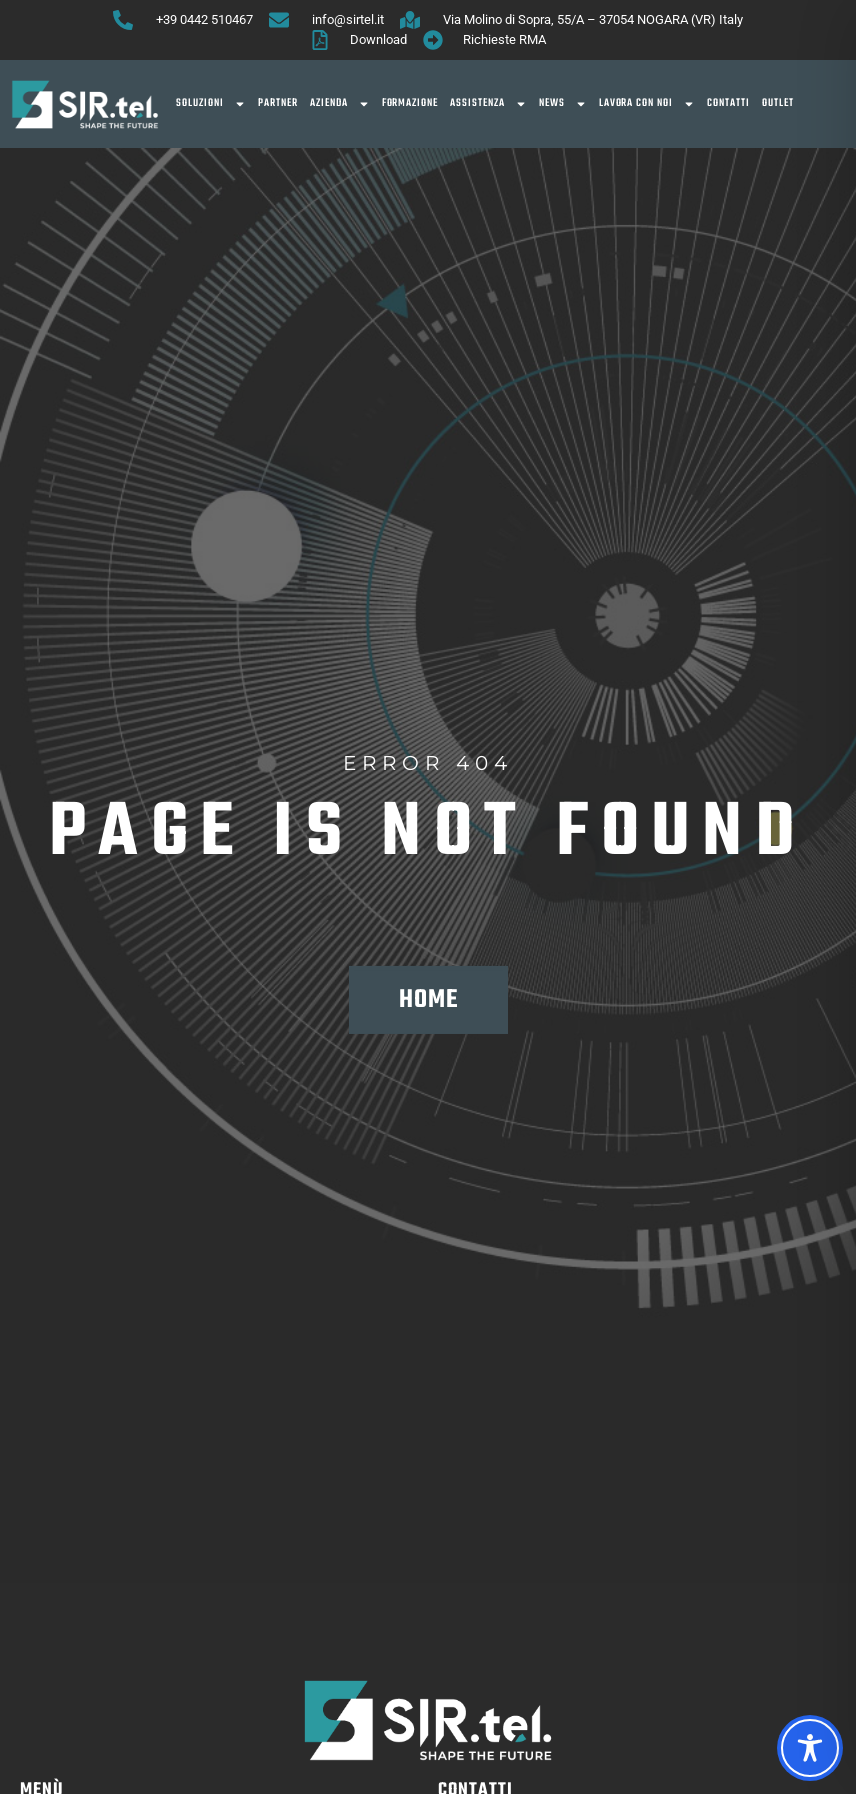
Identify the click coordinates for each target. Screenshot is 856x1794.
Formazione (410, 103)
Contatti (728, 103)
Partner (278, 103)
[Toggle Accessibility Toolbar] (810, 1748)
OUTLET (778, 103)
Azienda (340, 104)
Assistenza (488, 104)
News (563, 104)
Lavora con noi (647, 104)
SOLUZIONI (211, 104)
